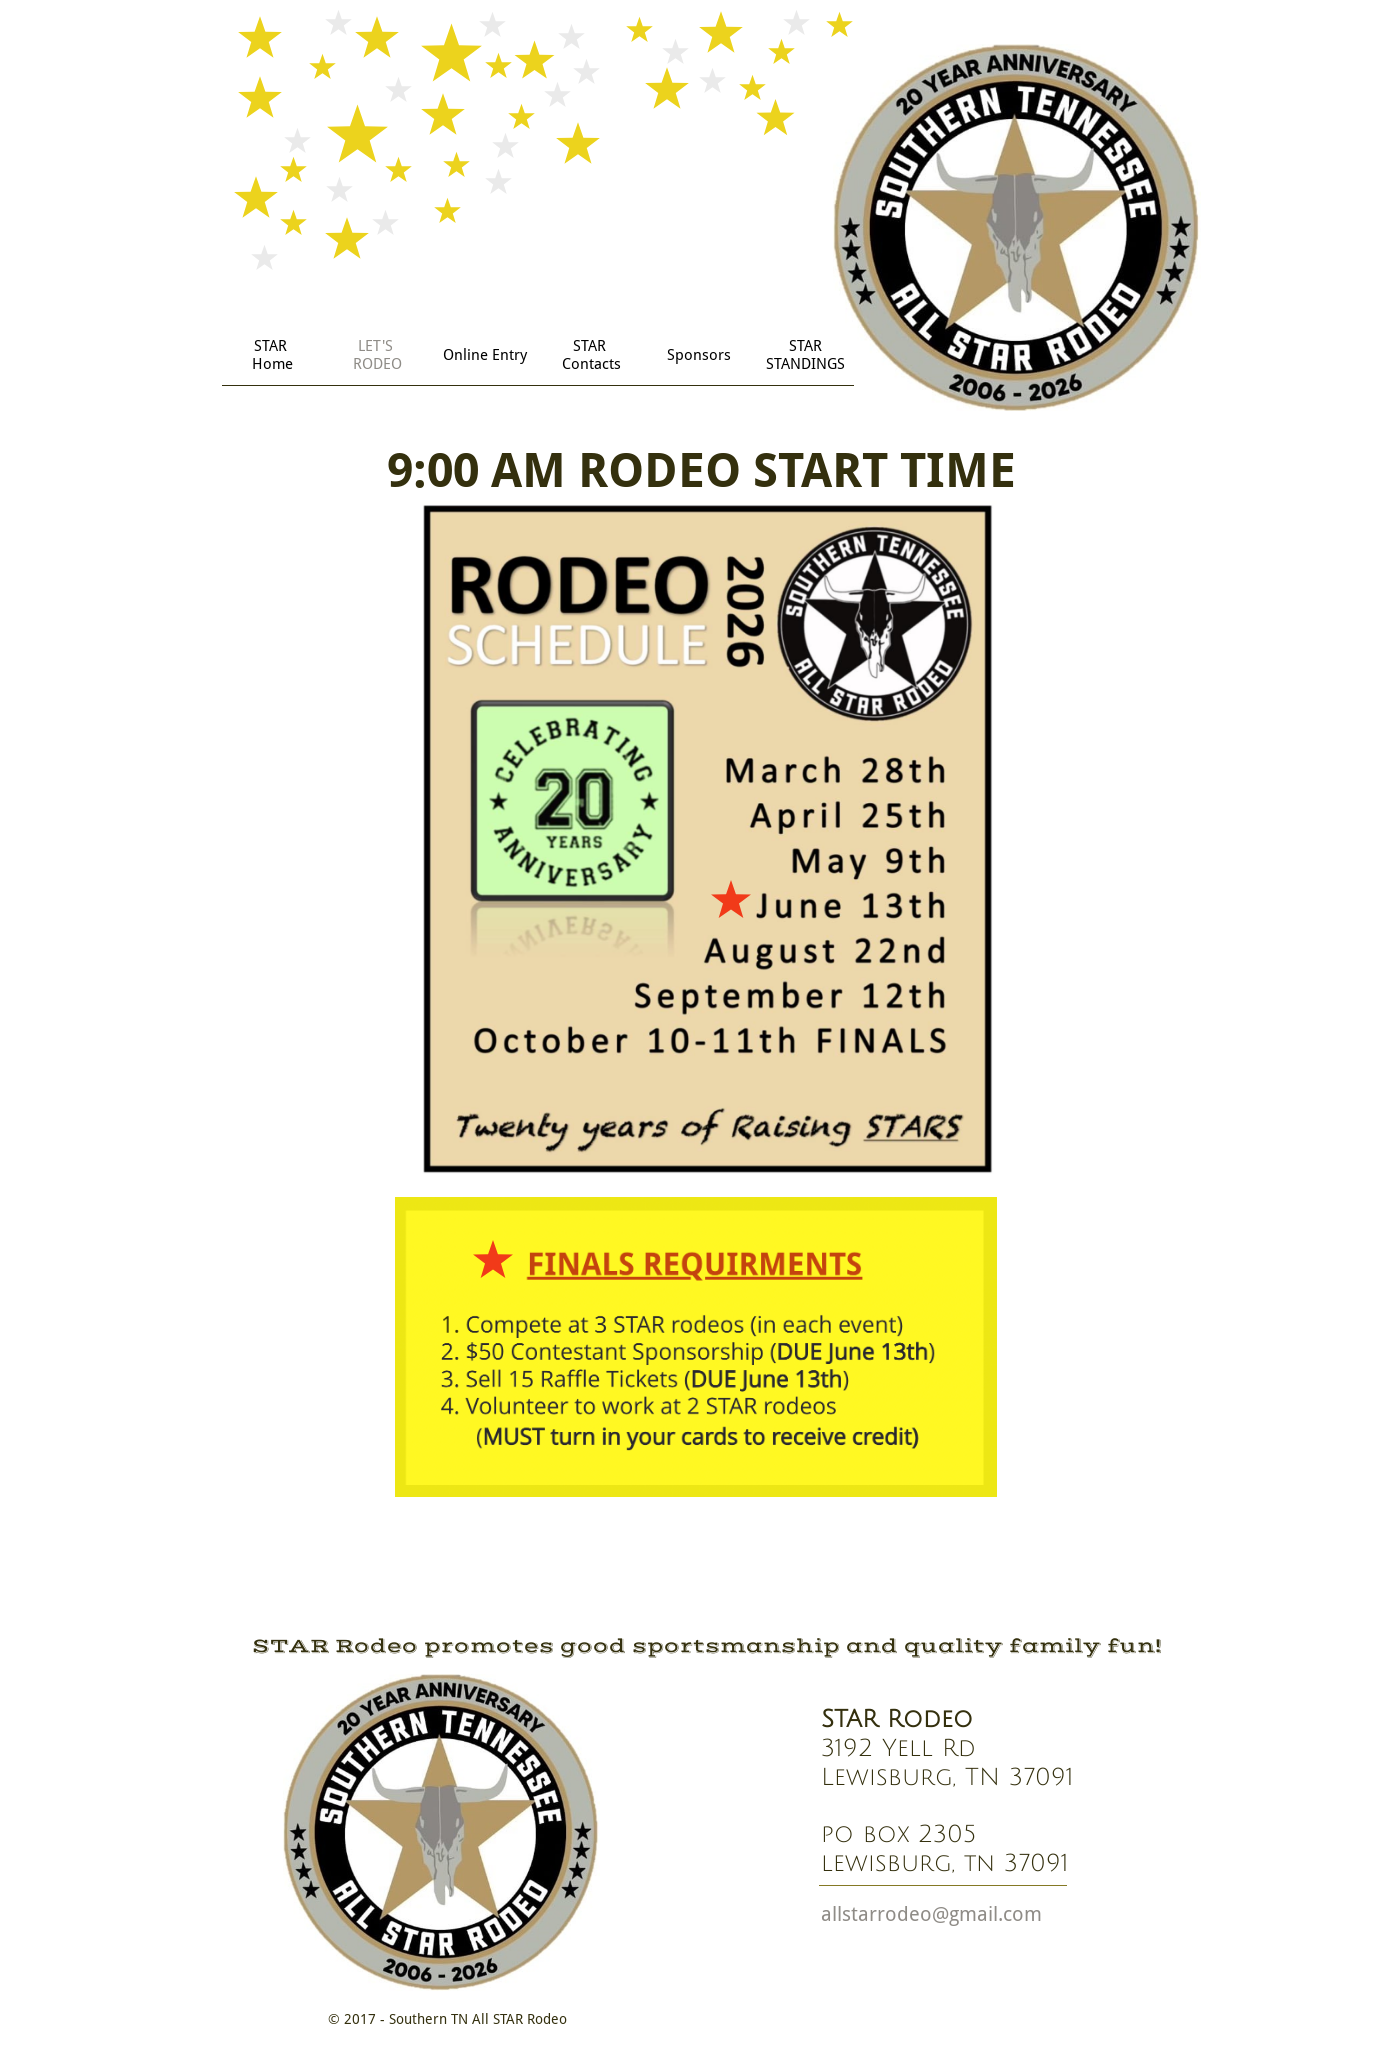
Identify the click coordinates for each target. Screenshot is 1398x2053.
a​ (826, 1914)
